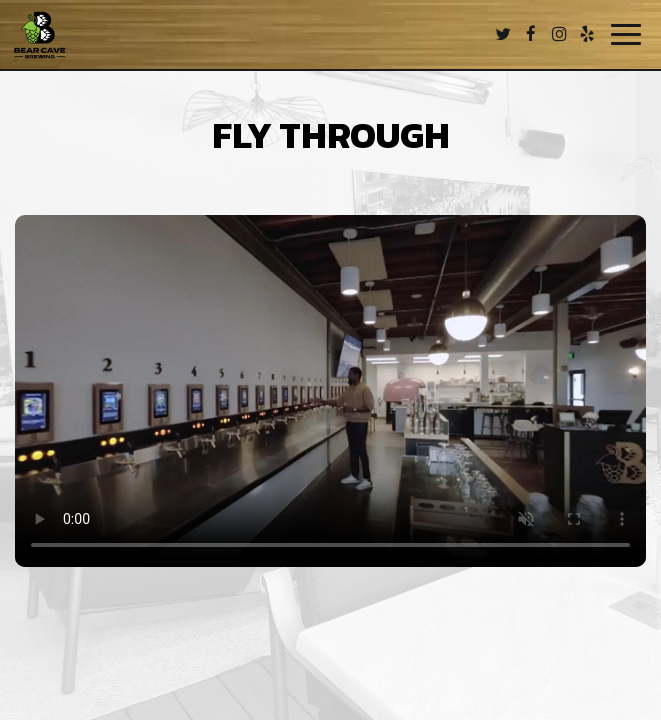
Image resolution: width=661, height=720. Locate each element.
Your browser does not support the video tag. (330, 391)
